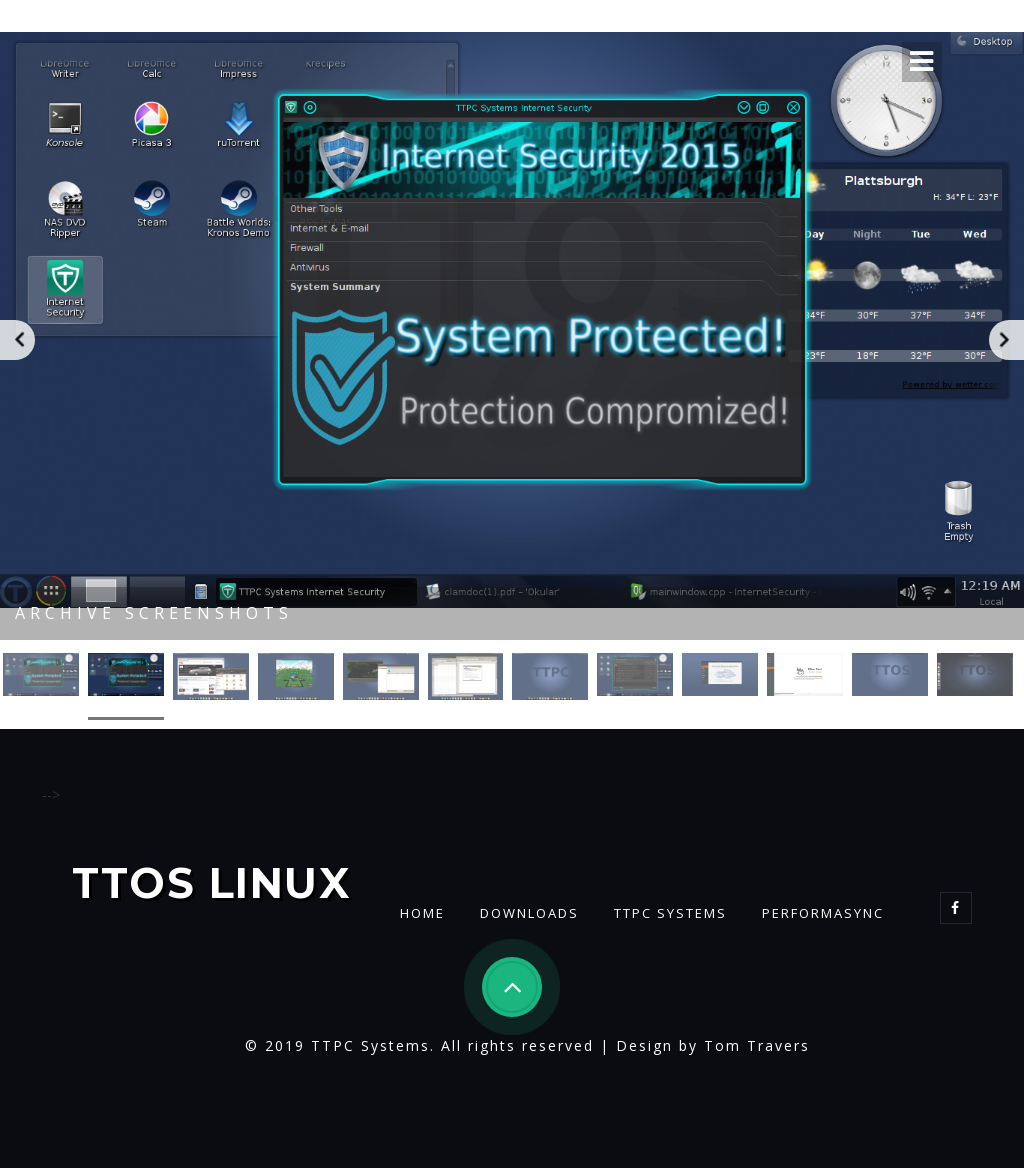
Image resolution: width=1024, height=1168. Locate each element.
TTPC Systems (670, 913)
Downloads (529, 913)
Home (422, 913)
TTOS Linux (212, 884)
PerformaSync (823, 913)
